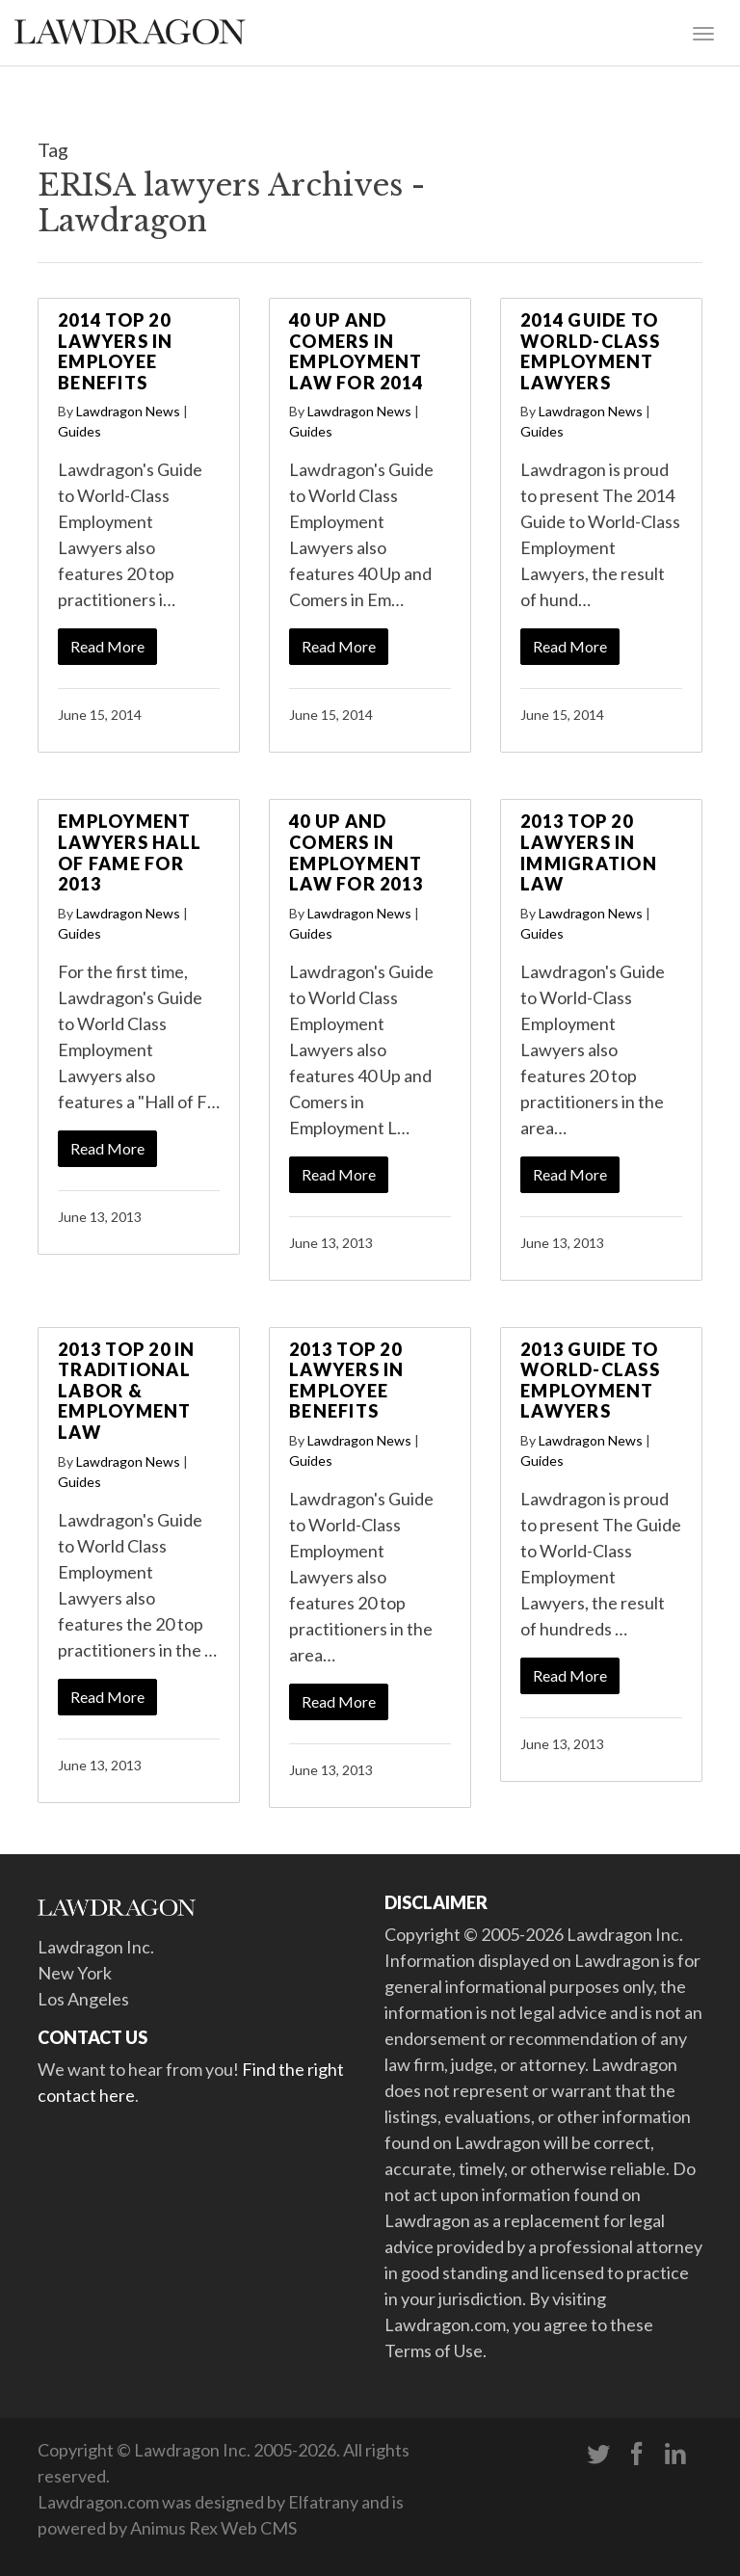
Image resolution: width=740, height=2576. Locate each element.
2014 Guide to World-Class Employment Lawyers (590, 351)
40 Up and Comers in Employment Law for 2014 (356, 351)
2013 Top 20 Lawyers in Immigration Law (588, 852)
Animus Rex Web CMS (213, 2527)
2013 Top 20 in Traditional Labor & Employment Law (127, 1391)
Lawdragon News (128, 411)
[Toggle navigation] (703, 31)
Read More (107, 646)
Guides (79, 431)
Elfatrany (323, 2501)
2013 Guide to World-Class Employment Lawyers (590, 1380)
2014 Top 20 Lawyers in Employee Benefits (115, 351)
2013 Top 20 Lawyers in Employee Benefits (347, 1380)
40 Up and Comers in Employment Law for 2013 (356, 852)
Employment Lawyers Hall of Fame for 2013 (129, 852)
